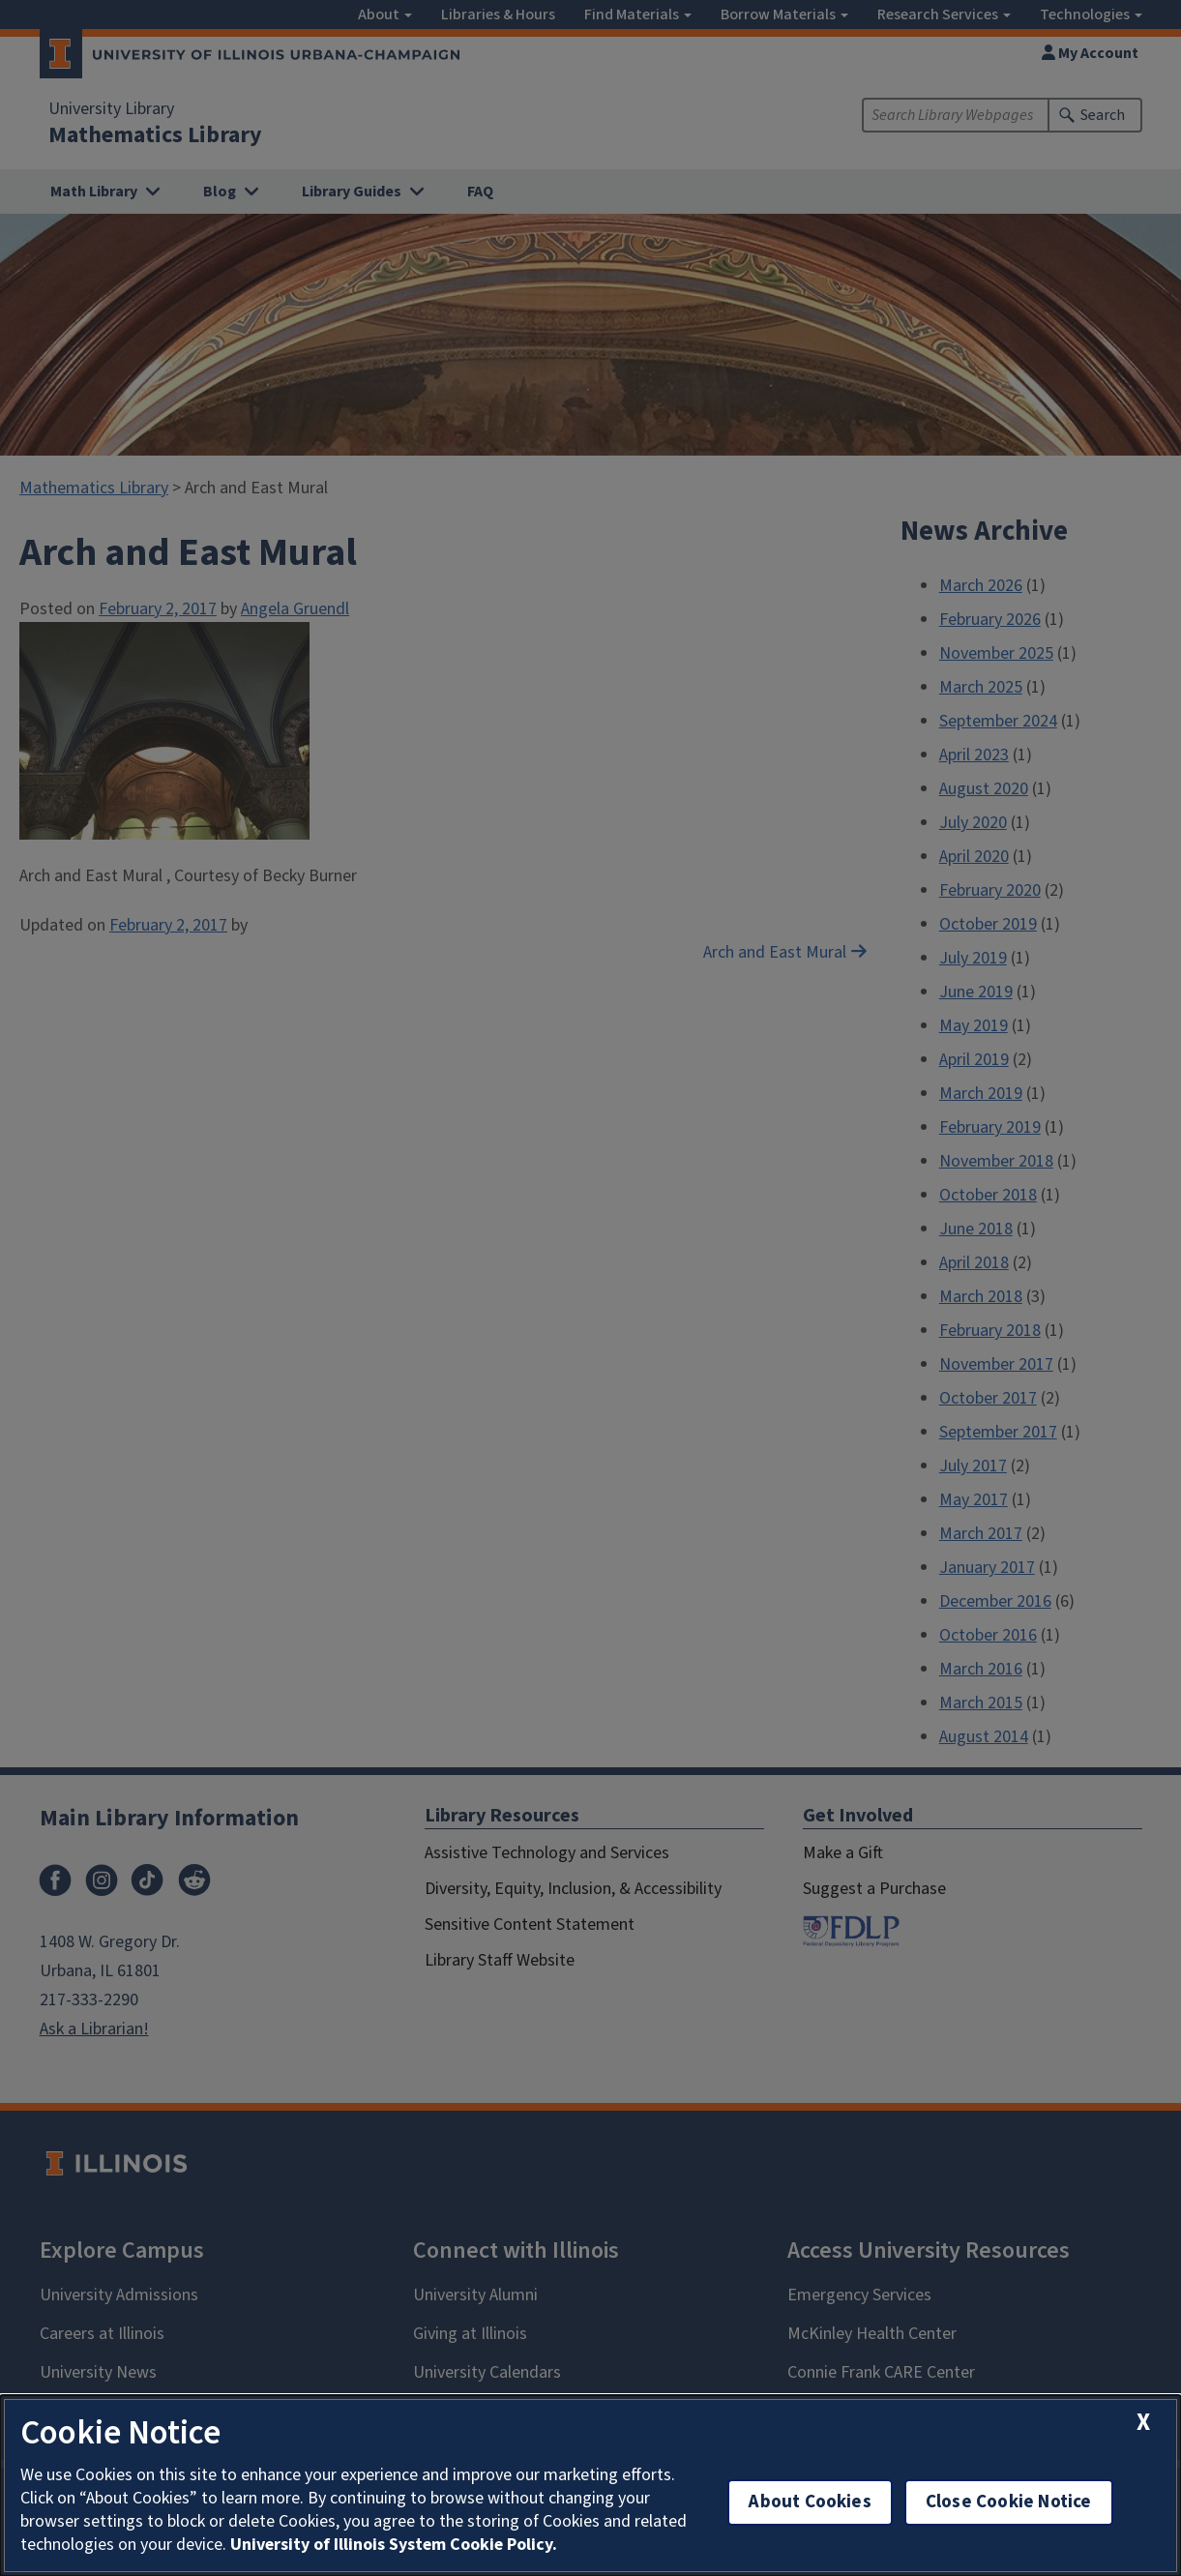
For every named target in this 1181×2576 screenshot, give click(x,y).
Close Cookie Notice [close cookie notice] (1009, 2502)
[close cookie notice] (1143, 2422)
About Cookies (810, 2502)
